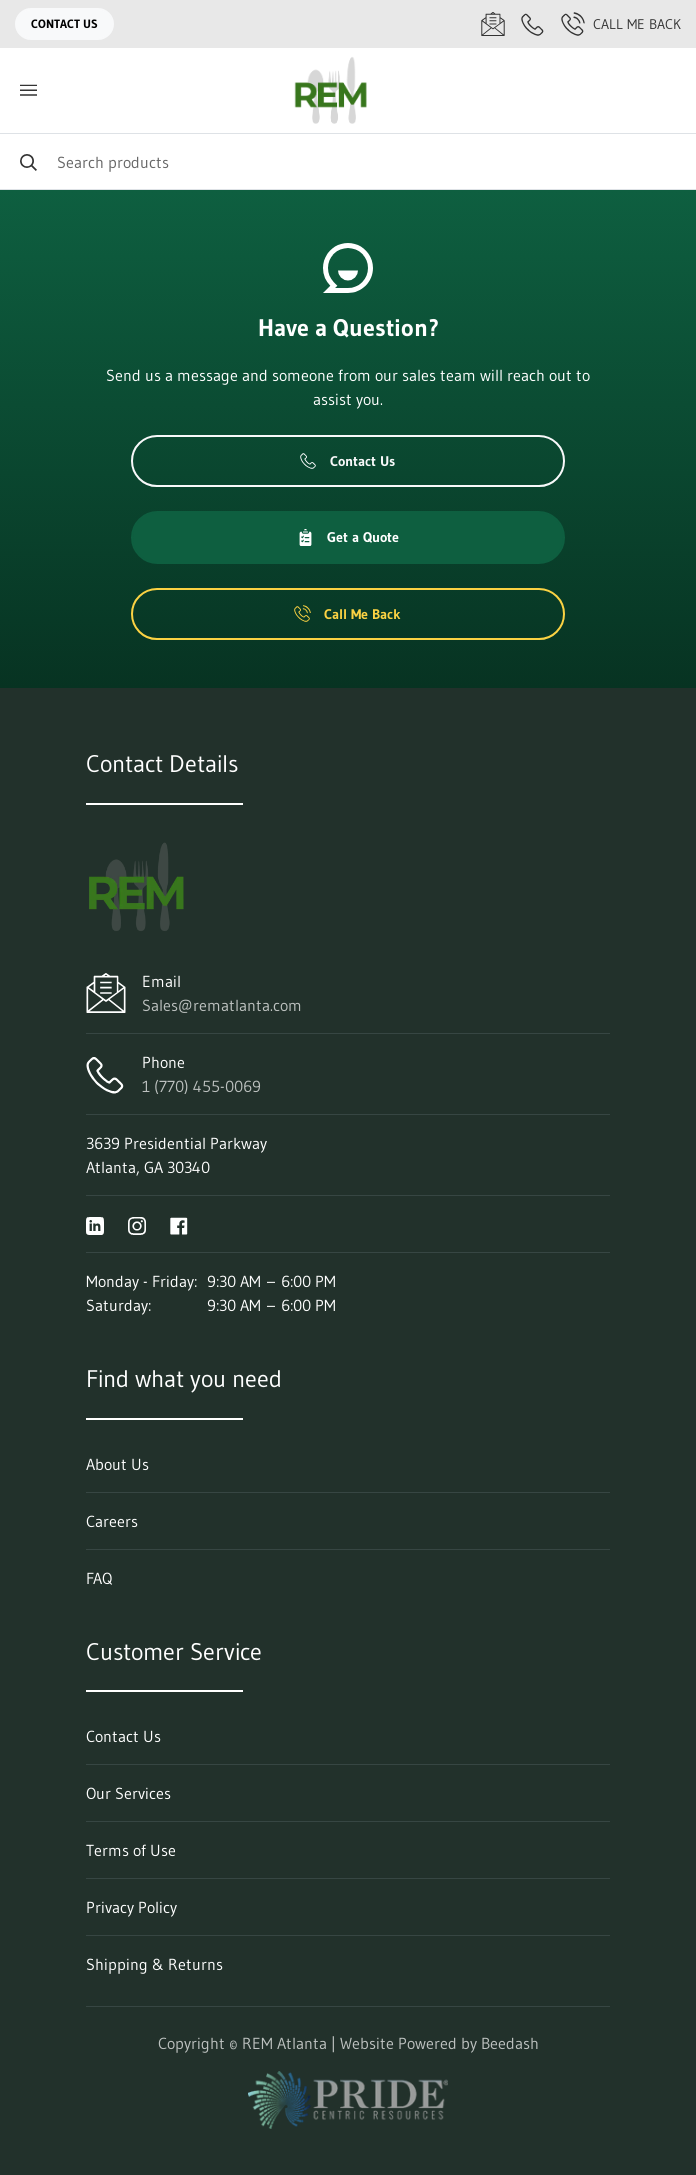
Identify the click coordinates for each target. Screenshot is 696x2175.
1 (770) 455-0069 (201, 1086)
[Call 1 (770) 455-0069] (533, 24)
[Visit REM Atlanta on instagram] (137, 1224)
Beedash (510, 2043)
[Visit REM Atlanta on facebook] (179, 1224)
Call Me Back (621, 24)
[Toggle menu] (28, 90)
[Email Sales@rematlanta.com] (493, 24)
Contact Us (64, 23)
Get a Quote (348, 537)
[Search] (348, 161)
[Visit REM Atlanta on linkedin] (95, 1224)
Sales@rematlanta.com (222, 1005)
